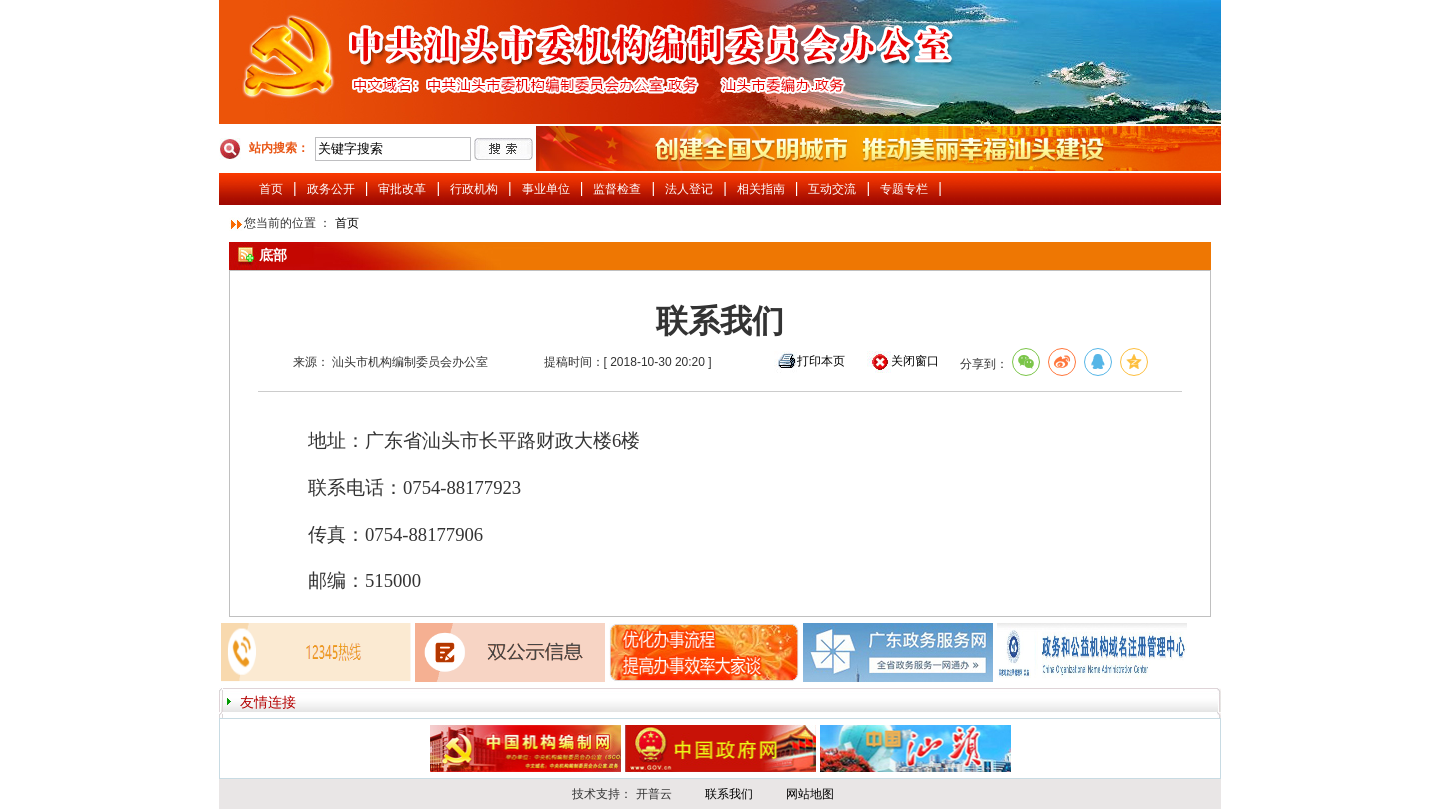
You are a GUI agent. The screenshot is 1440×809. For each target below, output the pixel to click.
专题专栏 (904, 189)
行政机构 (474, 189)
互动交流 (832, 189)
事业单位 (546, 189)
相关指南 (761, 189)
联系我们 (729, 794)
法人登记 (689, 189)
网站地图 (810, 794)
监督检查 (617, 189)
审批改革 (402, 189)
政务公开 (331, 189)
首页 (271, 189)
